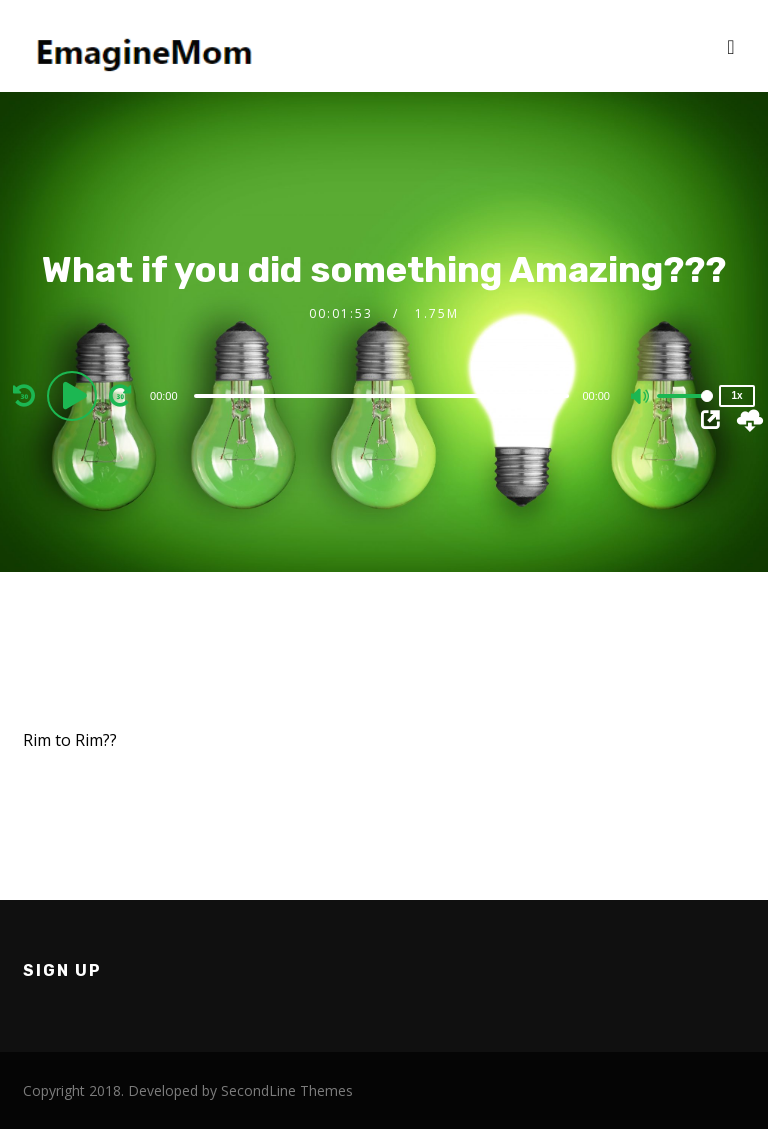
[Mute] (641, 398)
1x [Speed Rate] (736, 395)
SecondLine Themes (287, 1090)
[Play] (75, 395)
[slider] (382, 396)
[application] (384, 395)
